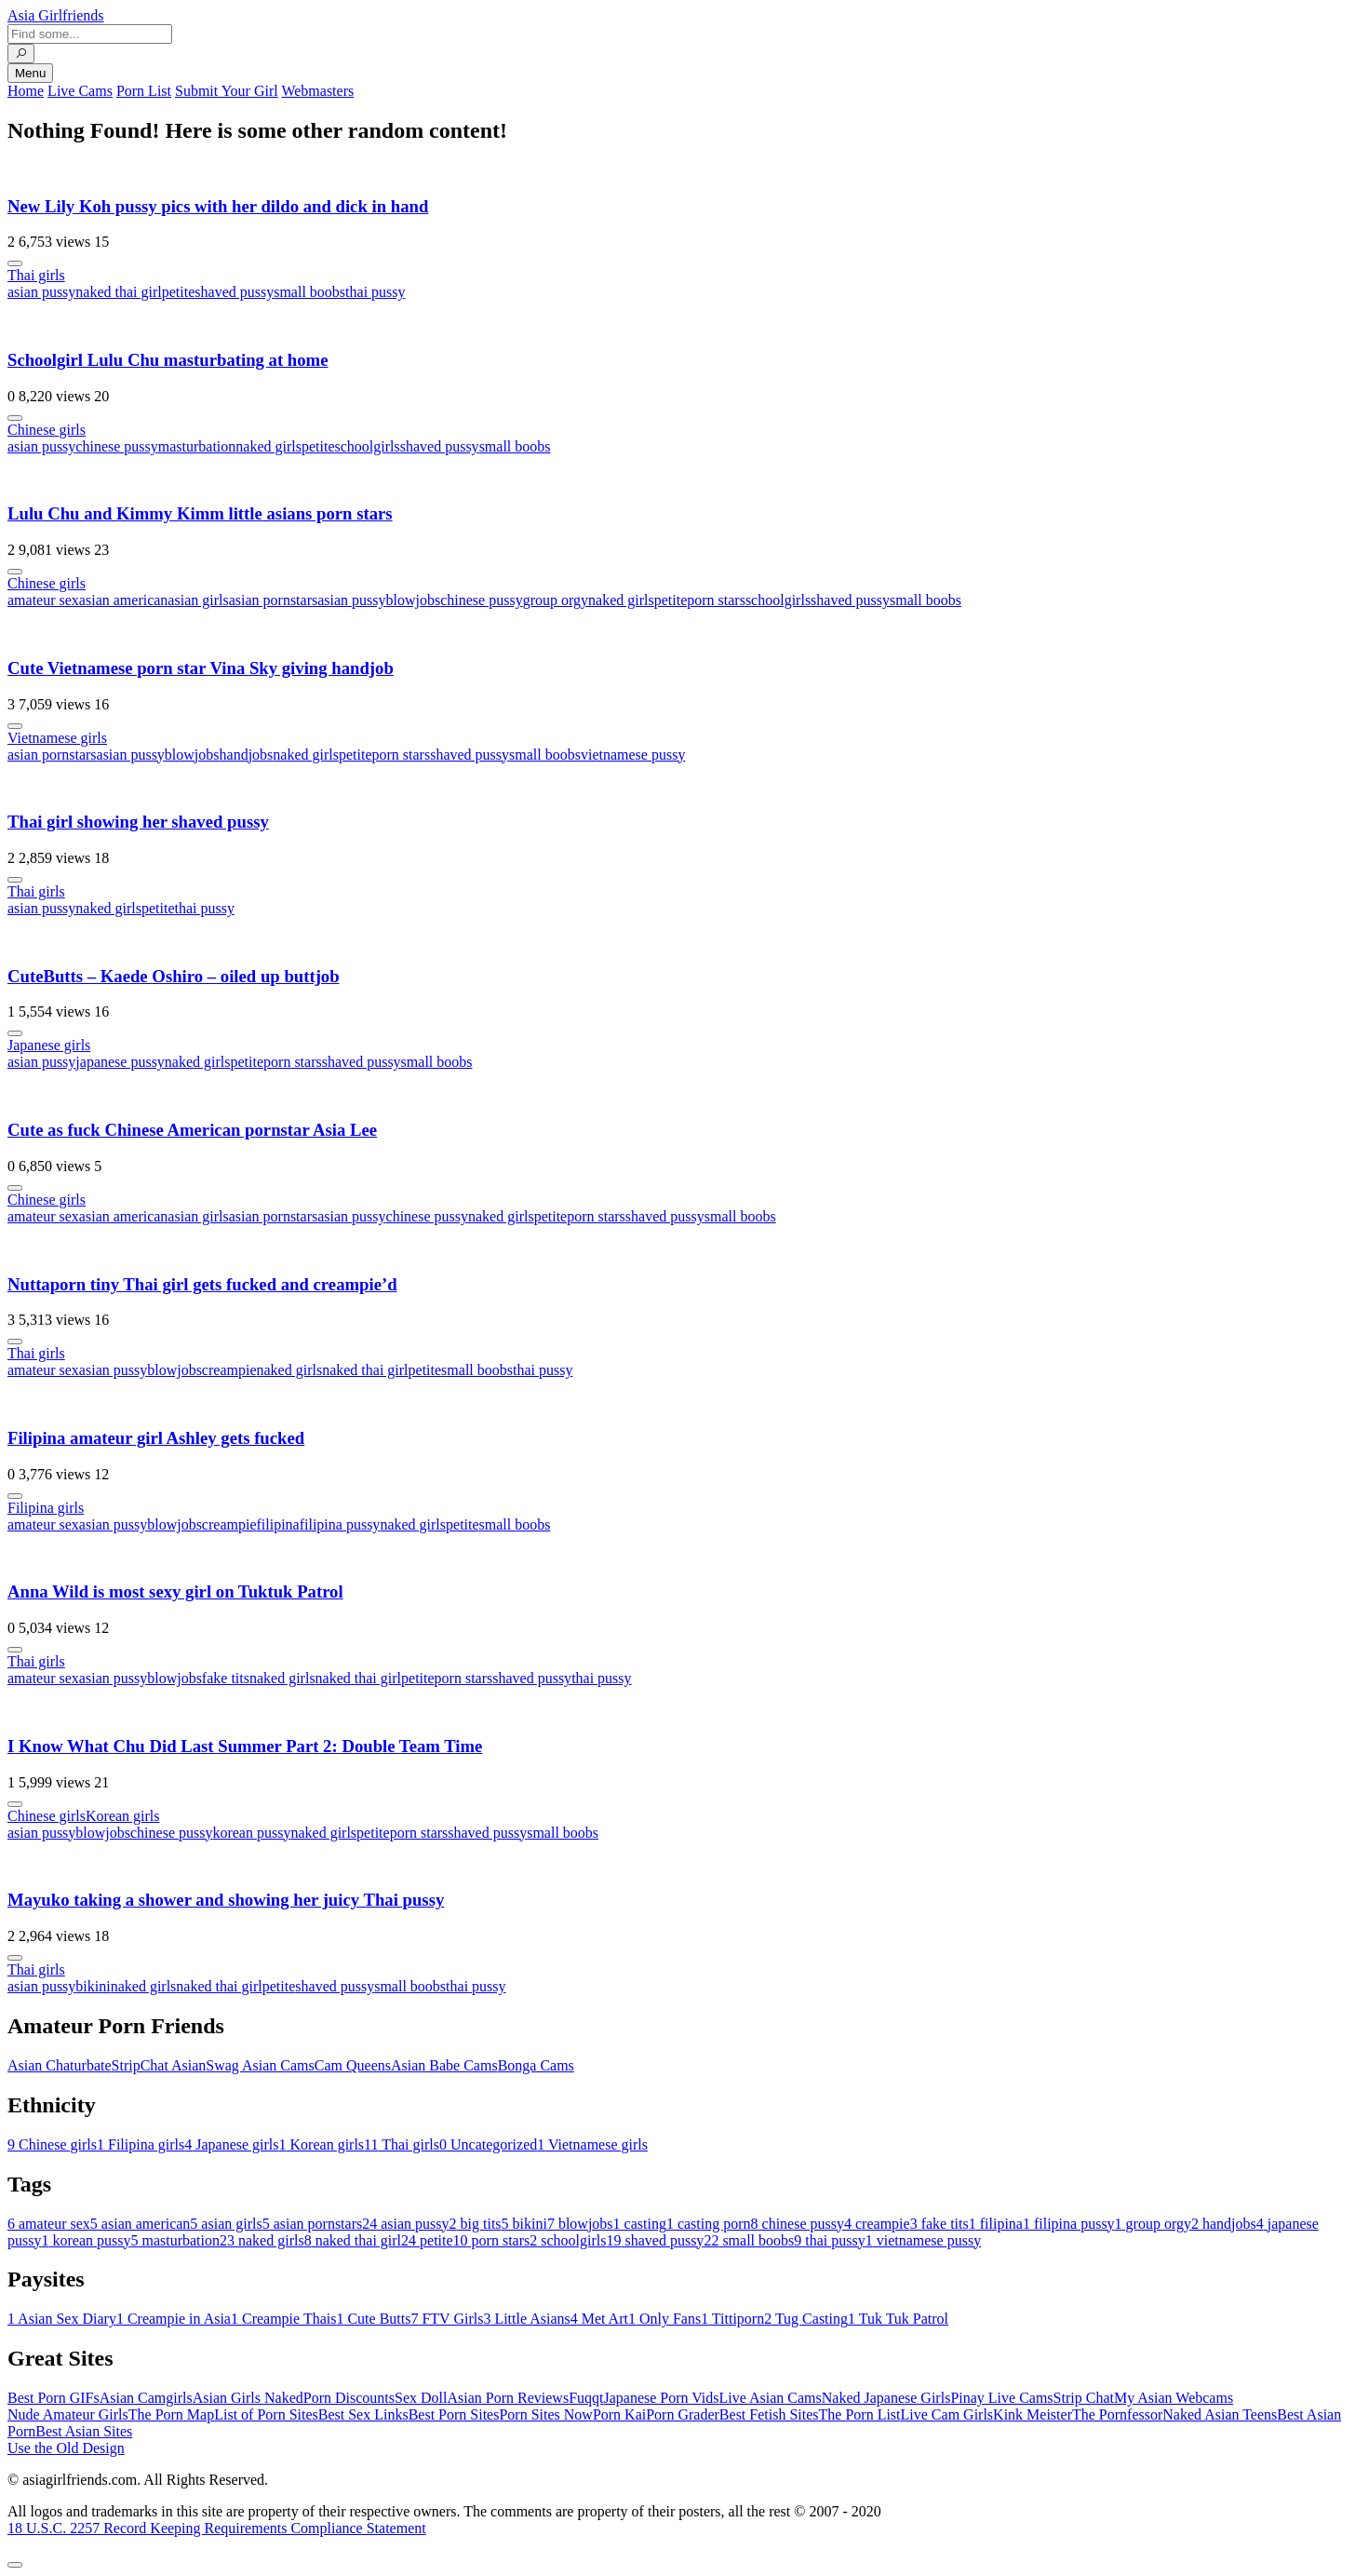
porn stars (716, 600)
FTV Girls (446, 2318)
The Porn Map (171, 2414)
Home (25, 91)
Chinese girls (46, 430)
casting (639, 2224)
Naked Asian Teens (1219, 2414)
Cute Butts (373, 2318)
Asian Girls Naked (248, 2398)
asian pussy (41, 292)
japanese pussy (120, 1062)
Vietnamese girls (57, 738)
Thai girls (36, 275)
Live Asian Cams (770, 2398)
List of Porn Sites (266, 2414)
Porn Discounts (349, 2398)
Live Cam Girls (947, 2414)
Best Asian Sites (83, 2431)
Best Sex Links (363, 2414)
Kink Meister (1032, 2414)
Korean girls (123, 1816)
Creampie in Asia (173, 2318)
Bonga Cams (536, 2065)
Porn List (143, 91)
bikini (92, 1986)
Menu (30, 73)
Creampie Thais (283, 2318)
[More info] (14, 263)
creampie (229, 1370)
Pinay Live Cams (1001, 2398)
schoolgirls (367, 446)
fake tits (225, 1678)
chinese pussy (116, 446)
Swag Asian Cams (260, 2065)
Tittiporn (732, 2318)
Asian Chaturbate (59, 2065)
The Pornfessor (1117, 2414)
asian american (123, 600)
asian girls (198, 600)
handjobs (247, 754)
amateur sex (43, 600)
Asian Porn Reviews (508, 2398)
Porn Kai (619, 2414)
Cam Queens (353, 2065)
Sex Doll (421, 2398)
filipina (277, 1524)
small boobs (309, 292)
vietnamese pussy (633, 754)
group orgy (555, 600)
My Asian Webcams (1173, 2398)
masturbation (197, 446)
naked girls (268, 446)
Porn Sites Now (545, 2414)
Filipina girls (45, 1508)
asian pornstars (273, 600)
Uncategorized (488, 2144)
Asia (55, 15)
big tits (475, 2224)
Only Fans (664, 2318)
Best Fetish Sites (769, 2414)
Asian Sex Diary (61, 2318)
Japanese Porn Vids (660, 2398)
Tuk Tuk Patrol (898, 2318)
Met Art (599, 2318)
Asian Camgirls (146, 2398)
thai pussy (375, 292)
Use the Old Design (66, 2448)
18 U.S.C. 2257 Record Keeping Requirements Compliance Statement (216, 2528)
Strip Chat (1083, 2398)
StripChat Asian (159, 2065)
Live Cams (80, 91)
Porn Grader (682, 2414)
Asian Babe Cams (444, 2065)
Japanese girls (48, 1045)
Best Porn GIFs (53, 2398)
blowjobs (413, 600)
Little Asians (526, 2318)
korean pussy (251, 1833)
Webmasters (317, 91)
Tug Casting (806, 2318)
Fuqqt (586, 2398)
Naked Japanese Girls (886, 2398)
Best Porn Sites (454, 2414)
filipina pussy (340, 1524)
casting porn (708, 2224)
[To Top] (14, 2565)
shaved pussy (234, 292)
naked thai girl (118, 292)
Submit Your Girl (226, 91)
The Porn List (860, 2414)
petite (178, 292)
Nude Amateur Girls (67, 2414)
